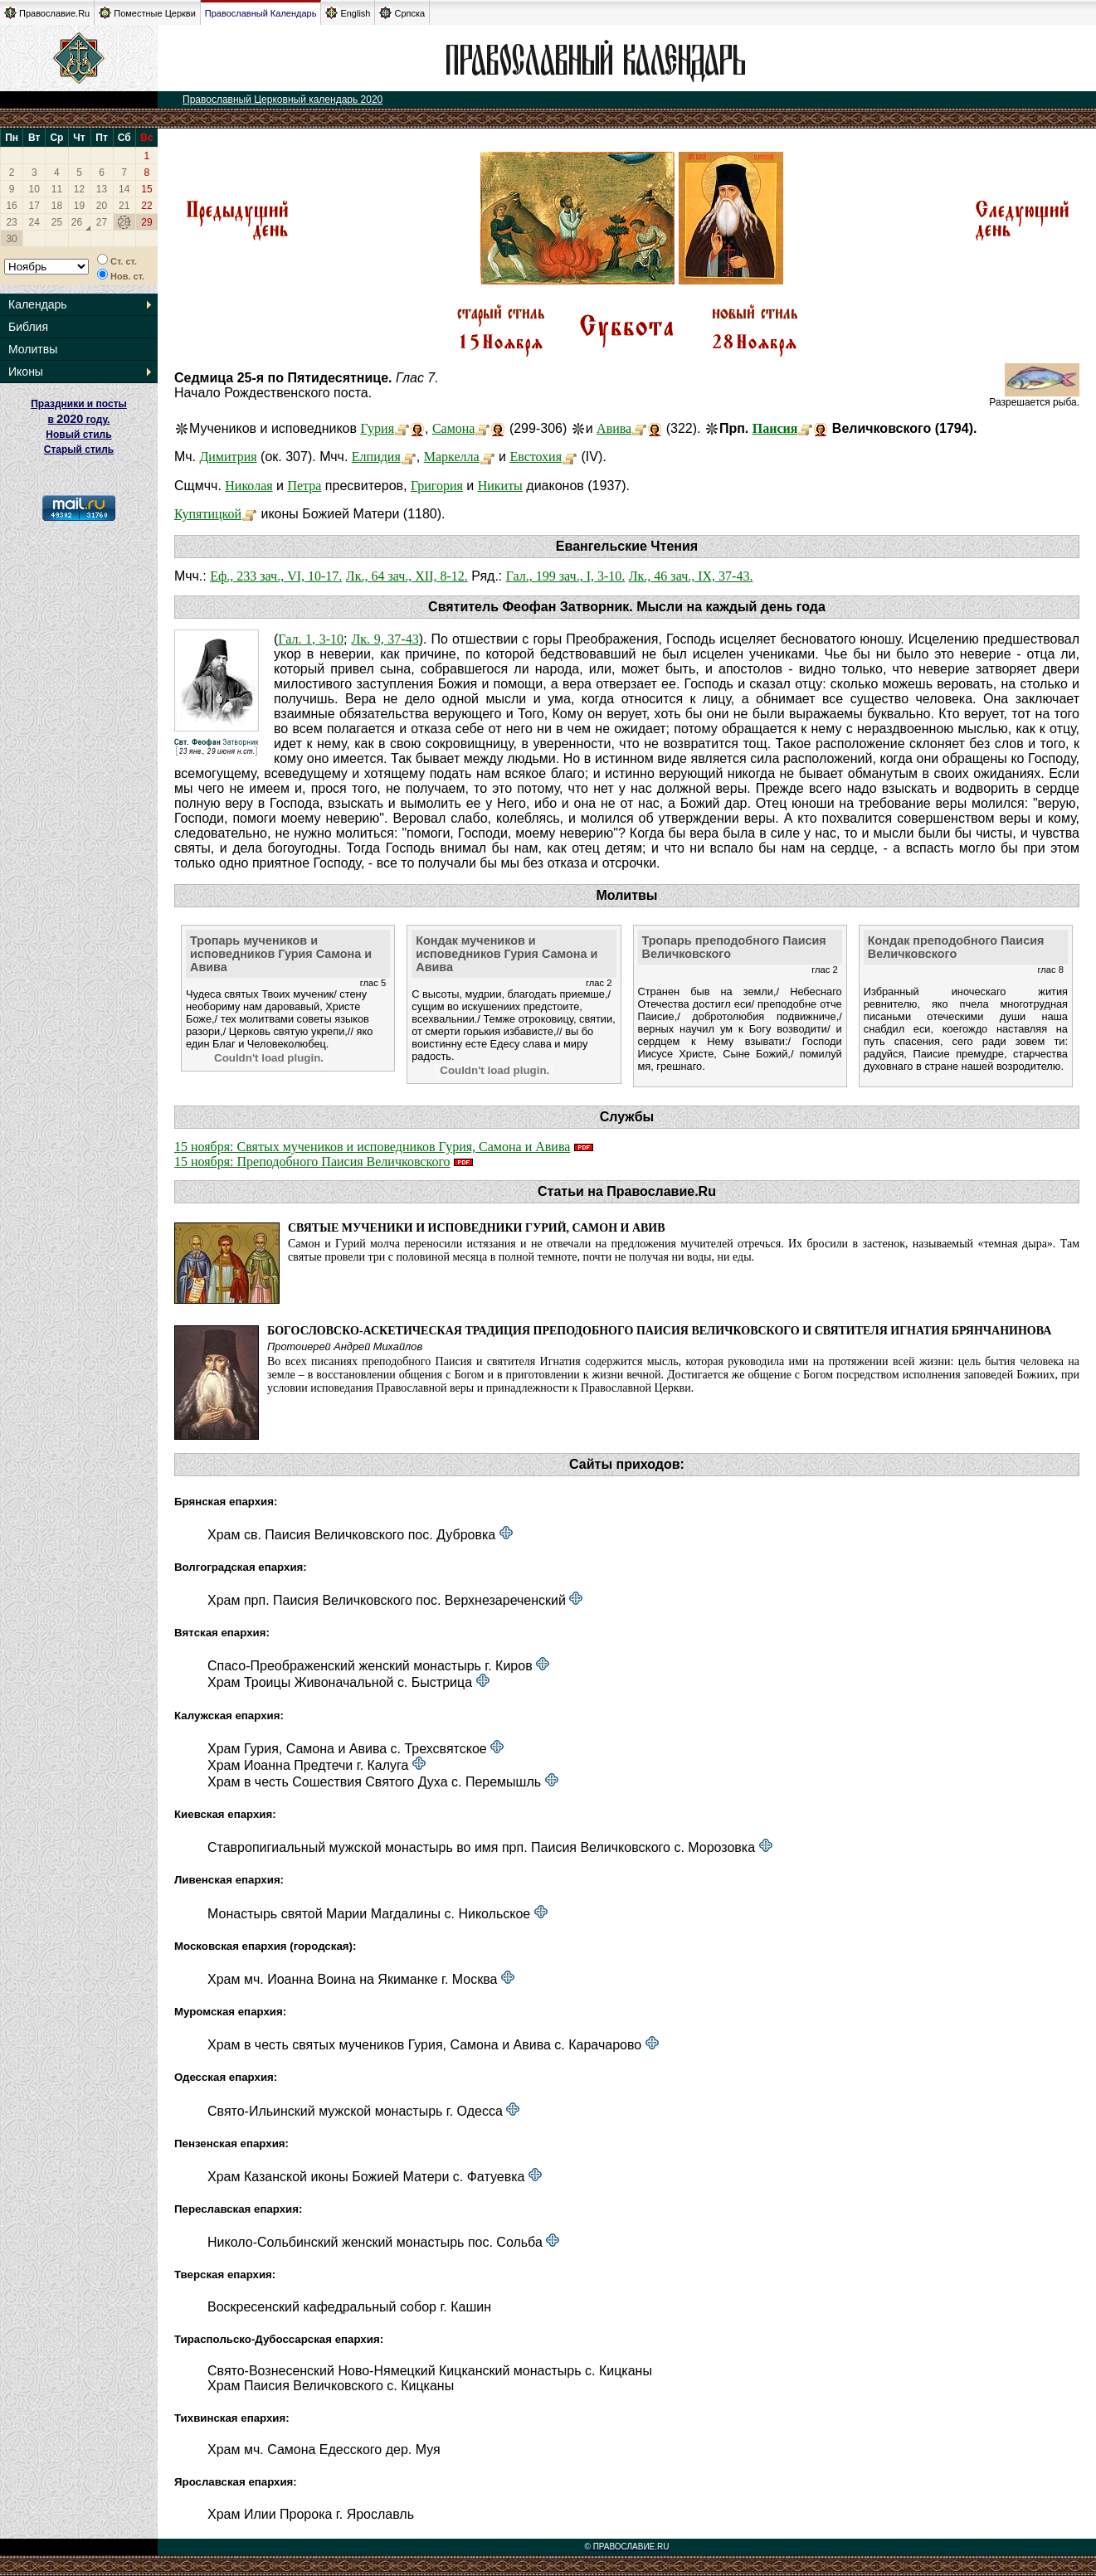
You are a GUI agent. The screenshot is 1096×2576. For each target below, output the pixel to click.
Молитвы (32, 349)
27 (101, 222)
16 (11, 205)
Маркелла (452, 457)
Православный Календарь (261, 13)
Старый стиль (79, 449)
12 (79, 189)
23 (11, 222)
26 (76, 222)
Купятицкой (207, 514)
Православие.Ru (47, 13)
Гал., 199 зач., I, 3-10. (566, 576)
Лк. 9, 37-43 (384, 639)
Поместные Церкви (147, 13)
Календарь (37, 304)
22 (146, 205)
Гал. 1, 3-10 (310, 639)
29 (146, 222)
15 (146, 189)
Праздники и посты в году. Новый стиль (79, 419)
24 (34, 222)
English (347, 13)
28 (124, 222)
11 (56, 189)
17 (34, 205)
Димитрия (227, 457)
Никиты (500, 486)
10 (34, 189)
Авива (614, 428)
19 (79, 205)
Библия (28, 326)
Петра (304, 486)
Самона (453, 428)
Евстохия (535, 457)
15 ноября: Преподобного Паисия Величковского (312, 1161)
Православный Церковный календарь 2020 (282, 99)
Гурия (377, 428)
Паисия (775, 428)
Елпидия (376, 457)
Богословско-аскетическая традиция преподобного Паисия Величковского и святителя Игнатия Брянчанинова (659, 1330)
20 (101, 205)
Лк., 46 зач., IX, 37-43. (691, 576)
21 (124, 205)
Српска (402, 13)
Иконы (25, 371)
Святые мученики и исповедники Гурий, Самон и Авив (476, 1228)
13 (101, 189)
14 (124, 189)
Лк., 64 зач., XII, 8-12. (407, 576)
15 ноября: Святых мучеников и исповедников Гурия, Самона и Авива (372, 1147)
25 (56, 222)
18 (56, 205)
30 (11, 239)
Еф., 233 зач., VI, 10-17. (276, 576)
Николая (248, 486)
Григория (437, 486)
